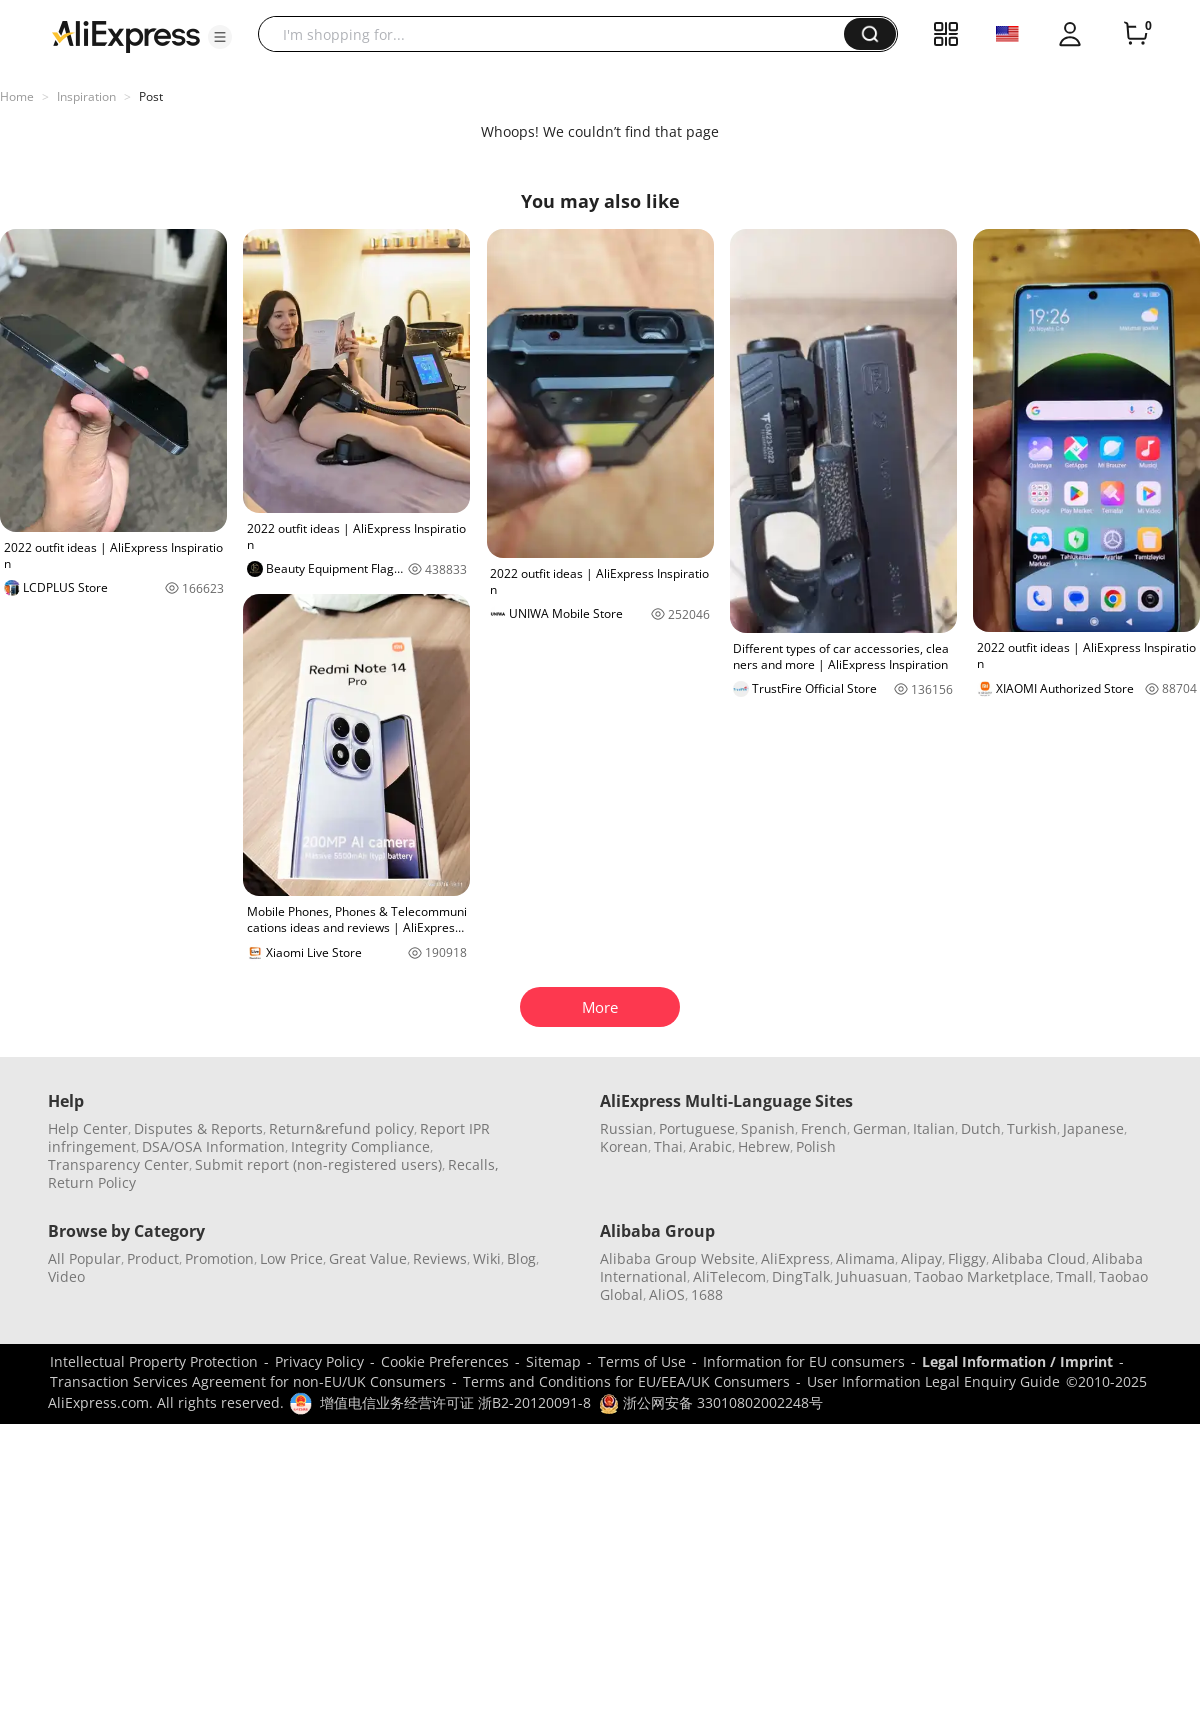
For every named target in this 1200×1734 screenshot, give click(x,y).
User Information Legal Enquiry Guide (933, 1381)
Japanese (1093, 1128)
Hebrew (764, 1146)
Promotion (219, 1258)
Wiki (487, 1258)
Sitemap (553, 1361)
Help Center (88, 1128)
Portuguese (697, 1128)
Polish (816, 1146)
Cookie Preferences (445, 1361)
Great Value (368, 1258)
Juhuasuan (872, 1276)
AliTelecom (729, 1276)
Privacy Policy (319, 1361)
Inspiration (86, 96)
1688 (707, 1294)
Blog (521, 1258)
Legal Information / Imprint (1017, 1361)
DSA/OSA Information (213, 1146)
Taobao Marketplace (982, 1276)
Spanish (768, 1128)
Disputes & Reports (198, 1128)
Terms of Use (642, 1361)
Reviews (440, 1258)
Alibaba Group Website (677, 1258)
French (824, 1128)
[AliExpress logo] (126, 35)
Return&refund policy (341, 1128)
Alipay (921, 1258)
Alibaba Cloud (1039, 1258)
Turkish (1032, 1128)
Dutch (981, 1128)
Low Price (291, 1258)
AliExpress (795, 1258)
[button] (220, 37)
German (880, 1128)
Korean (624, 1146)
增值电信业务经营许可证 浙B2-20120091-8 (455, 1402)
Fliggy (967, 1258)
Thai (668, 1146)
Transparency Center (118, 1164)
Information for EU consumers (804, 1361)
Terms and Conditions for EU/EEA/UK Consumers (626, 1381)
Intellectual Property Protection (154, 1361)
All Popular (84, 1258)
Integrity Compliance (360, 1146)
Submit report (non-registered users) (318, 1164)
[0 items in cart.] (1136, 34)
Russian (626, 1128)
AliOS (667, 1294)
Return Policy (92, 1182)
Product (153, 1258)
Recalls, (473, 1164)
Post (151, 96)
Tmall (1074, 1276)
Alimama (865, 1258)
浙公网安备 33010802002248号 (711, 1402)
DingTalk (801, 1276)
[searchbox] (558, 34)
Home (17, 96)
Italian (934, 1128)
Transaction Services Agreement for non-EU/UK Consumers (248, 1381)
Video (66, 1276)
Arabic (710, 1146)
